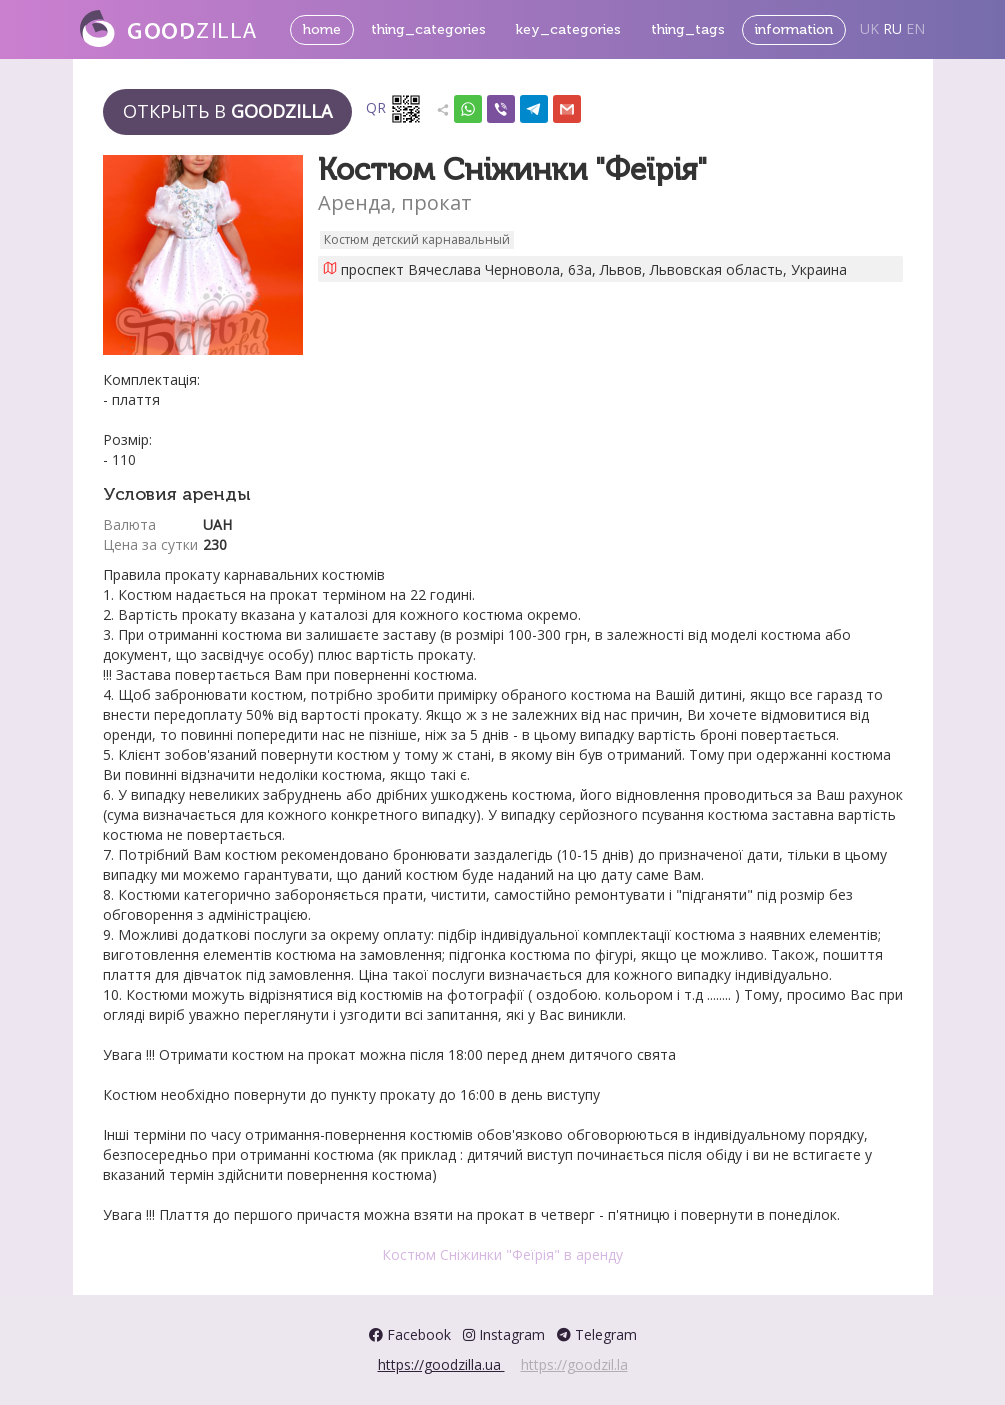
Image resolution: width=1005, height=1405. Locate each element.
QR (394, 109)
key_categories (568, 29)
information (794, 29)
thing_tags (688, 29)
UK (869, 28)
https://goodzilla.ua (441, 1364)
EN (915, 28)
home (322, 29)
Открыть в (227, 111)
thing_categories (428, 29)
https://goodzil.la (574, 1364)
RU (892, 28)
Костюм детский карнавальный (417, 239)
